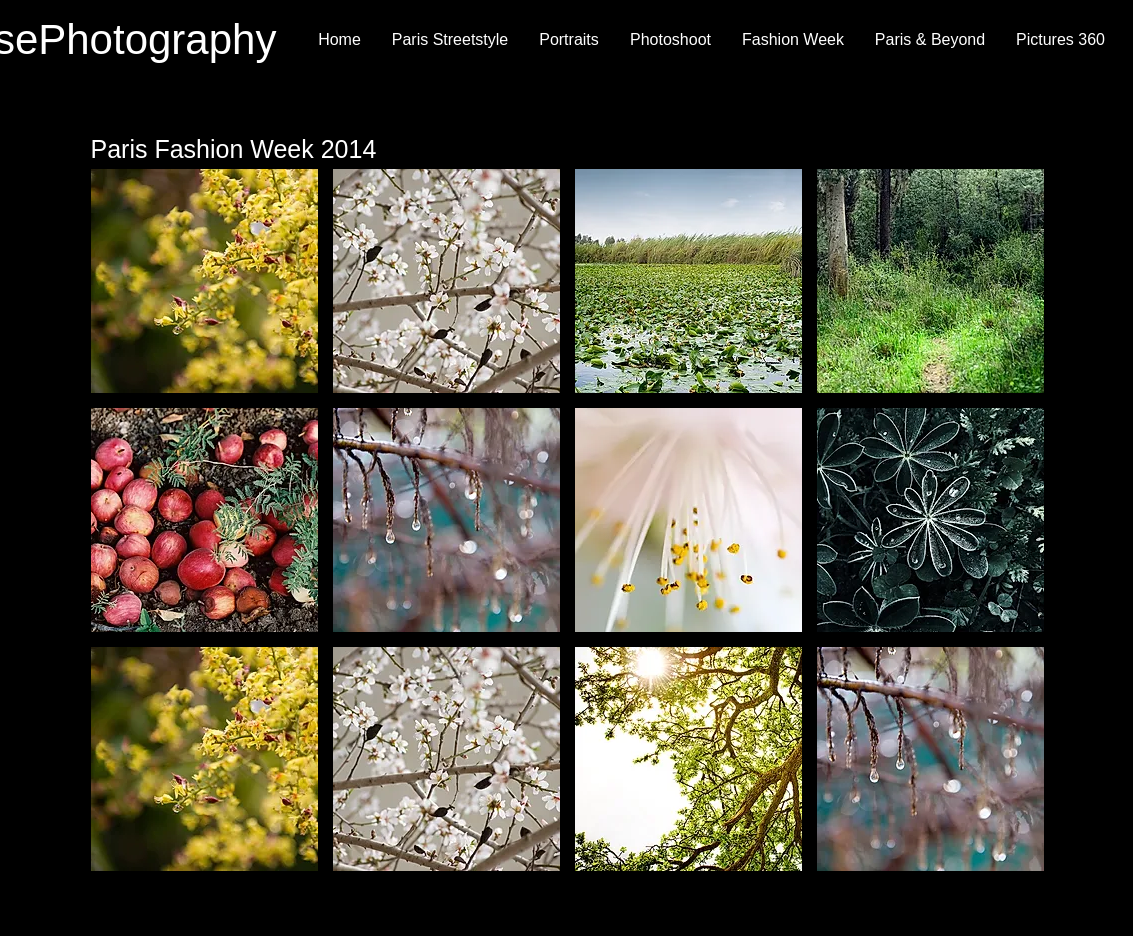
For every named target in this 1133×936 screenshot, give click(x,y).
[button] (204, 281)
